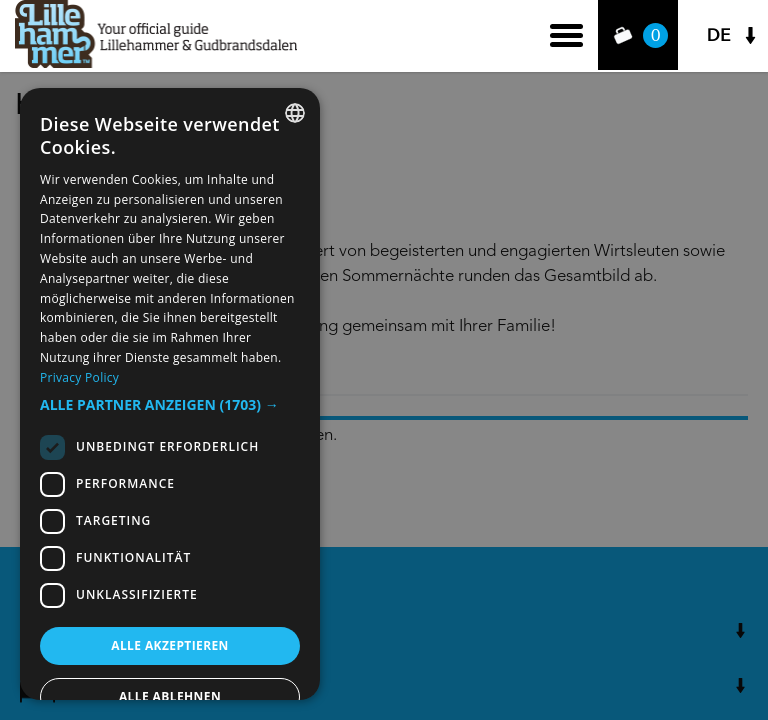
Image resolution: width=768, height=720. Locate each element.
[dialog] (170, 394)
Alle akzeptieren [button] (170, 645)
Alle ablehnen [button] (170, 696)
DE (718, 35)
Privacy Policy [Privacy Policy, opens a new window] (79, 377)
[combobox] (295, 113)
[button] (170, 405)
